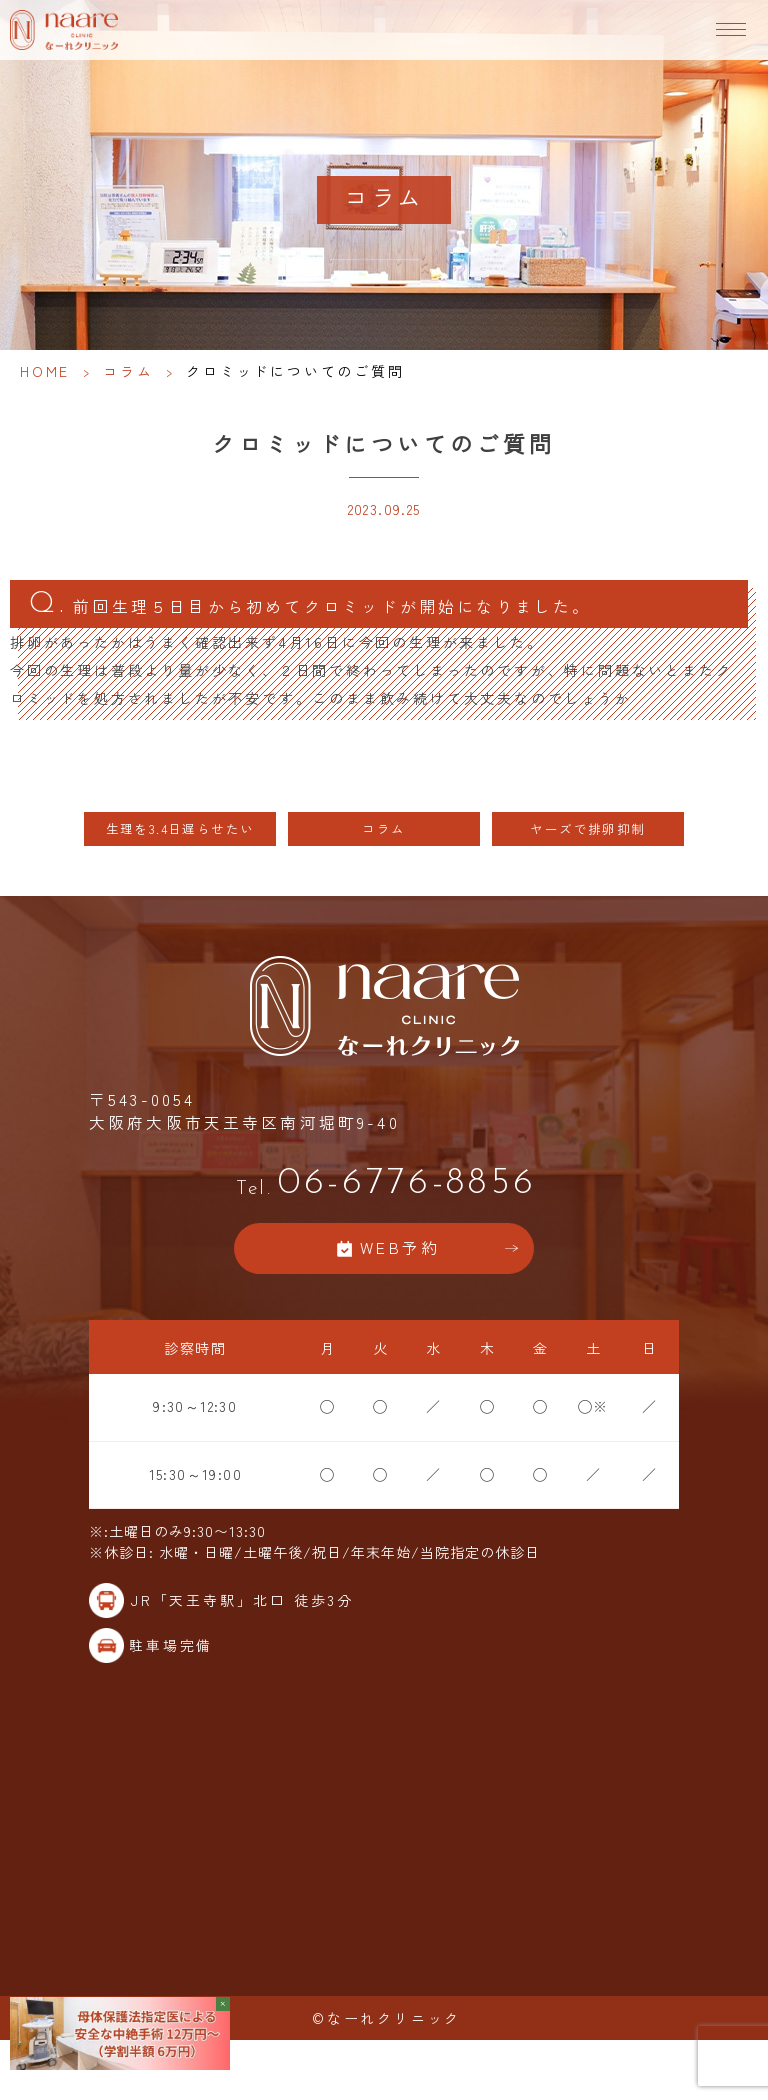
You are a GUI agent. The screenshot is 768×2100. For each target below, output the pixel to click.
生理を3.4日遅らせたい (180, 828)
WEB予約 (400, 1247)
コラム (128, 371)
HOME (45, 371)
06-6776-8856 (384, 1183)
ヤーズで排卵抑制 (587, 828)
